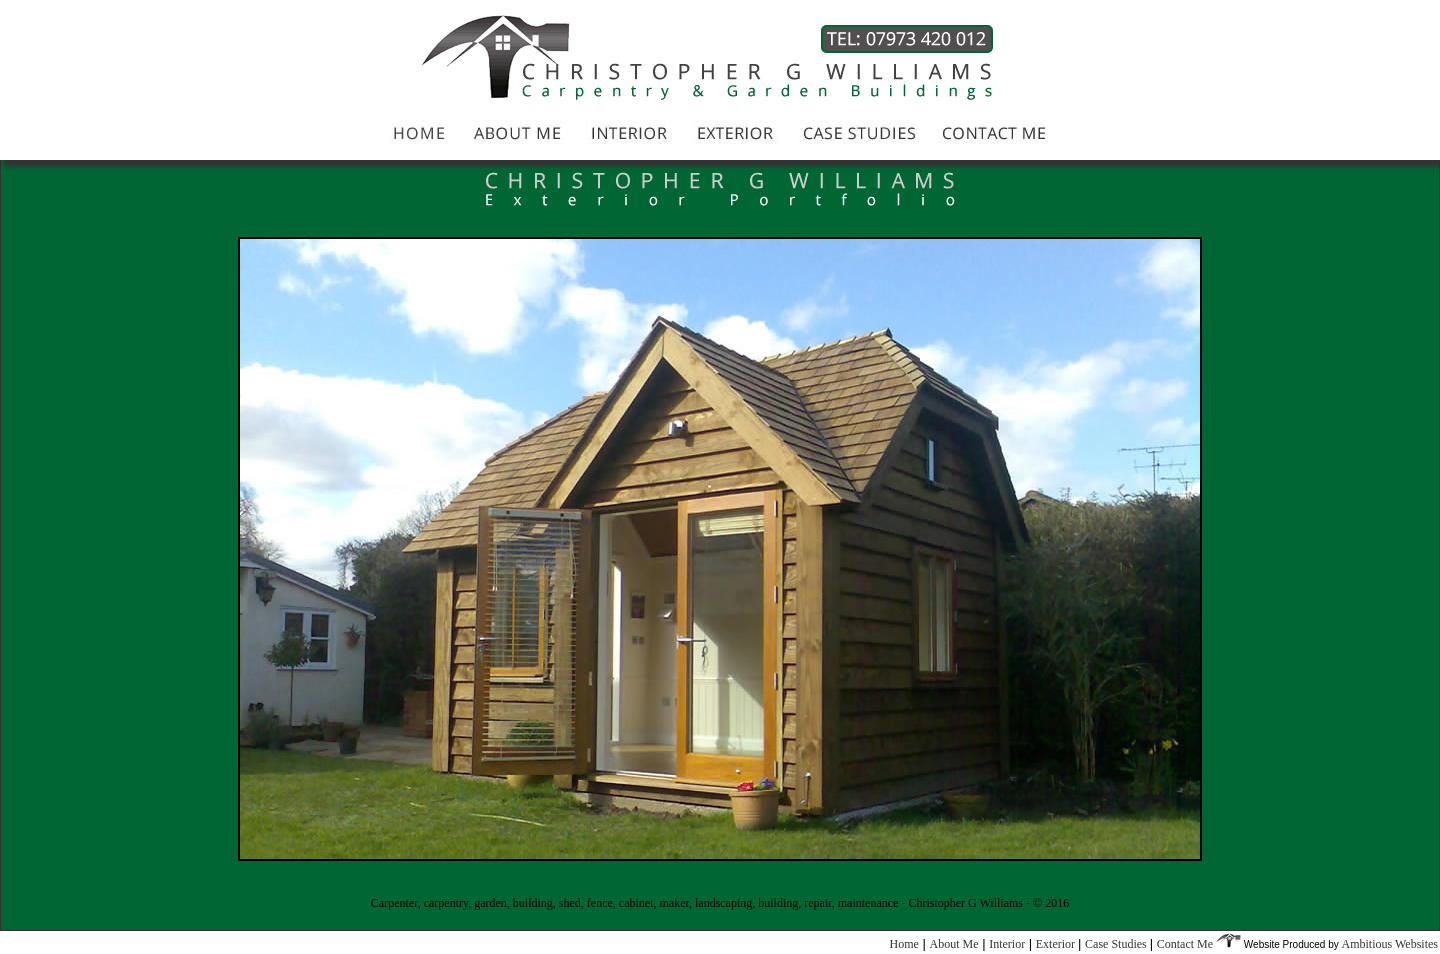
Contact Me (1186, 944)
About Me (954, 944)
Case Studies (1117, 944)
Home (904, 944)
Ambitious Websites (1390, 944)
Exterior (1057, 944)
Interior (1007, 944)
